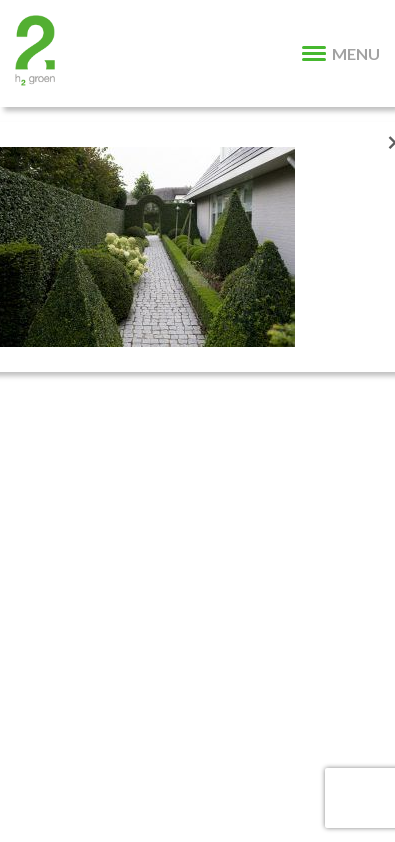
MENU (341, 53)
